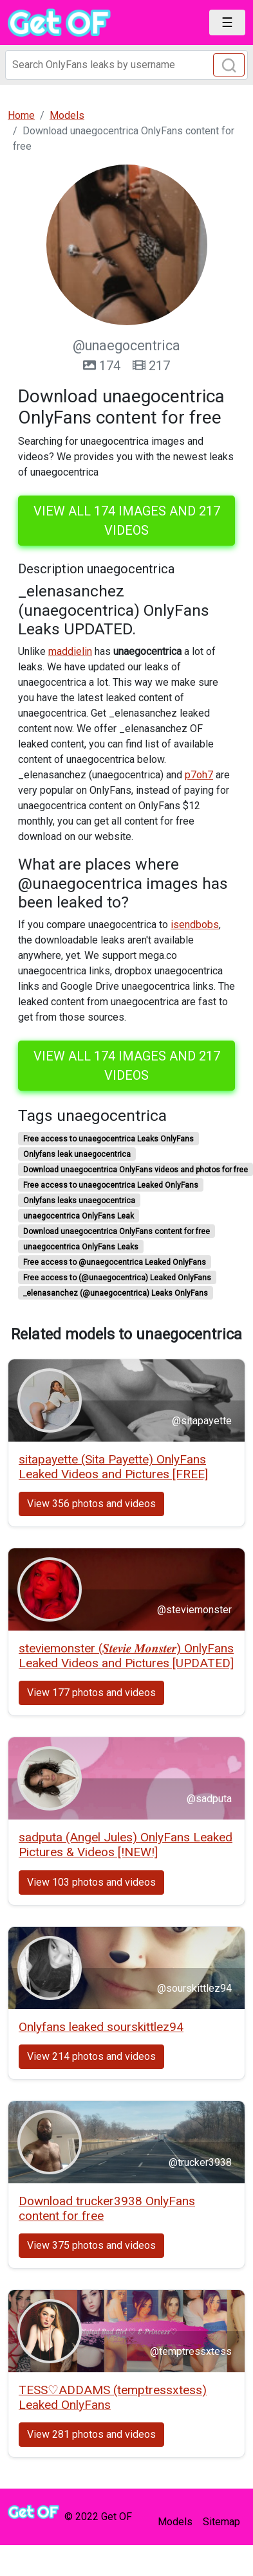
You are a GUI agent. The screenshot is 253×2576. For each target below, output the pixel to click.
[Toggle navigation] (227, 22)
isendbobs (195, 924)
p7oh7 (199, 775)
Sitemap (221, 2522)
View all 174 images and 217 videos (126, 520)
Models (175, 2522)
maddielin (70, 651)
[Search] (126, 65)
